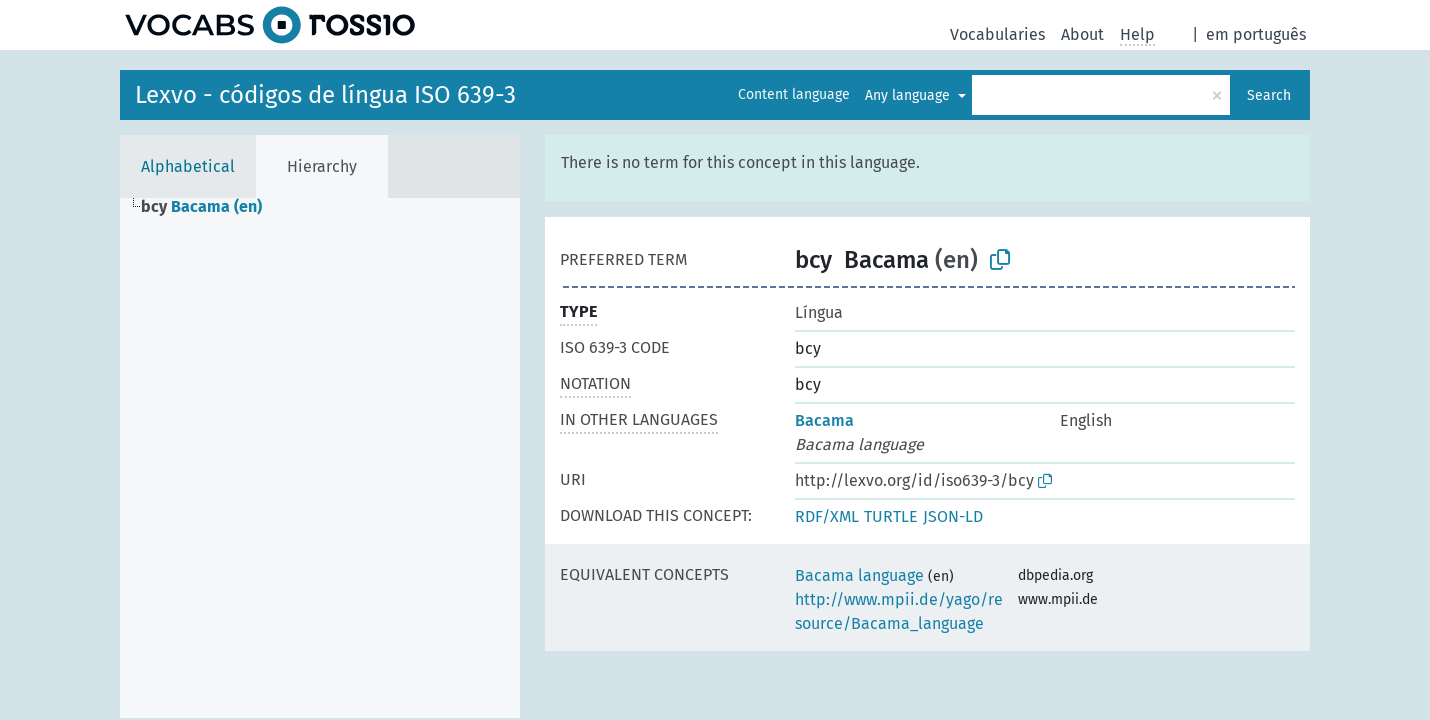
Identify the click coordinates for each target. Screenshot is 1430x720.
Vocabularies (997, 34)
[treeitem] (210, 207)
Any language (909, 95)
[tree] (320, 458)
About (1082, 34)
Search (1269, 95)
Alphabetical (188, 166)
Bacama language (859, 575)
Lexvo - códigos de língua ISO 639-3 (325, 95)
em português (1256, 34)
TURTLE (891, 516)
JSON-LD (953, 516)
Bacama (824, 420)
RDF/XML (827, 516)
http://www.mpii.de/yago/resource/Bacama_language (899, 611)
